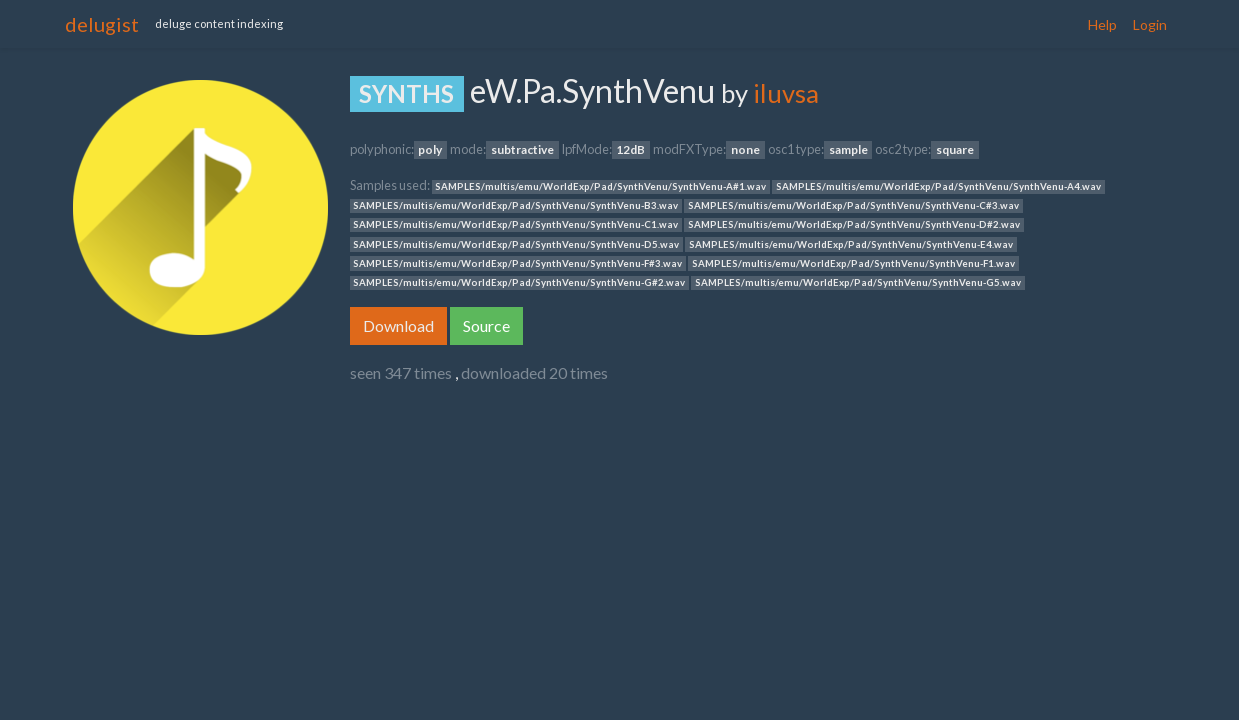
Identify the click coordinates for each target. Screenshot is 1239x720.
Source (486, 325)
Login (1150, 24)
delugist (102, 24)
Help (1102, 24)
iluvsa (786, 93)
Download (398, 325)
